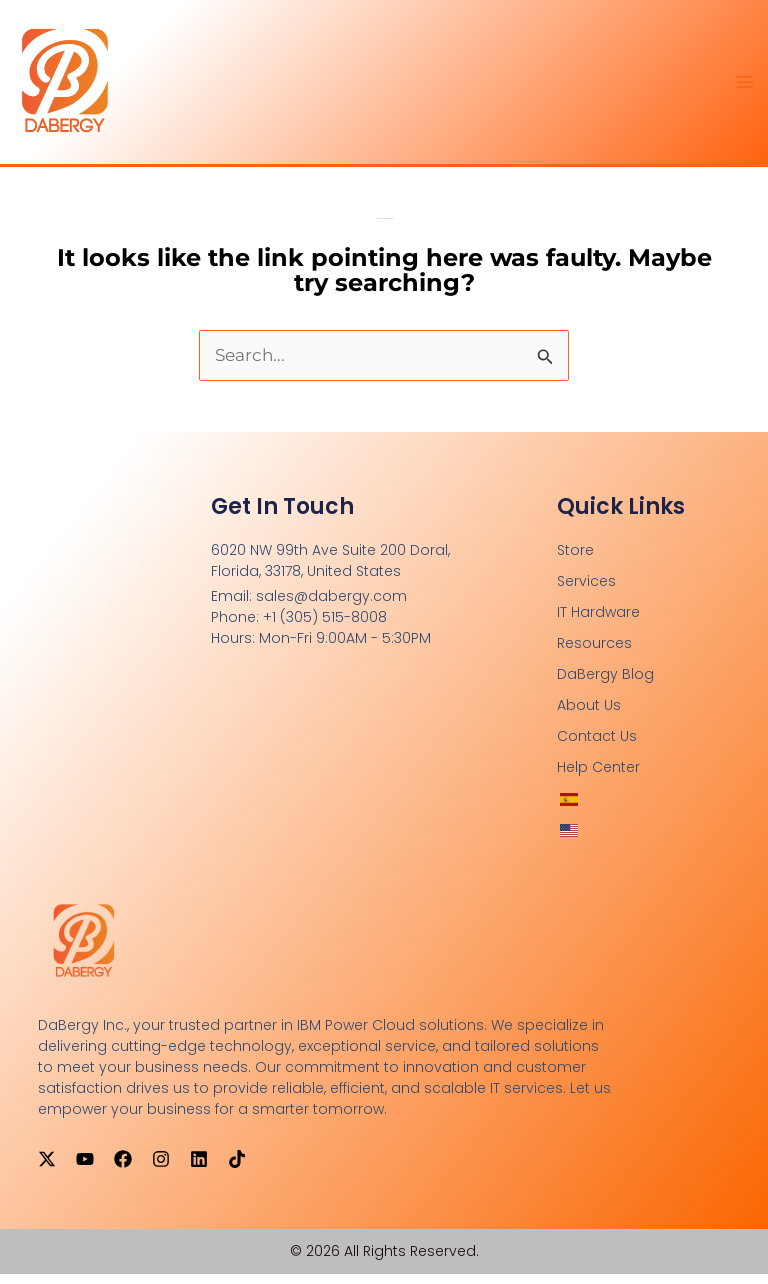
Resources (594, 653)
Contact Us (597, 746)
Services (586, 591)
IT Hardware (598, 622)
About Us (589, 715)
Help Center (598, 777)
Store (575, 560)
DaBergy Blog (605, 684)
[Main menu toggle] (746, 87)
